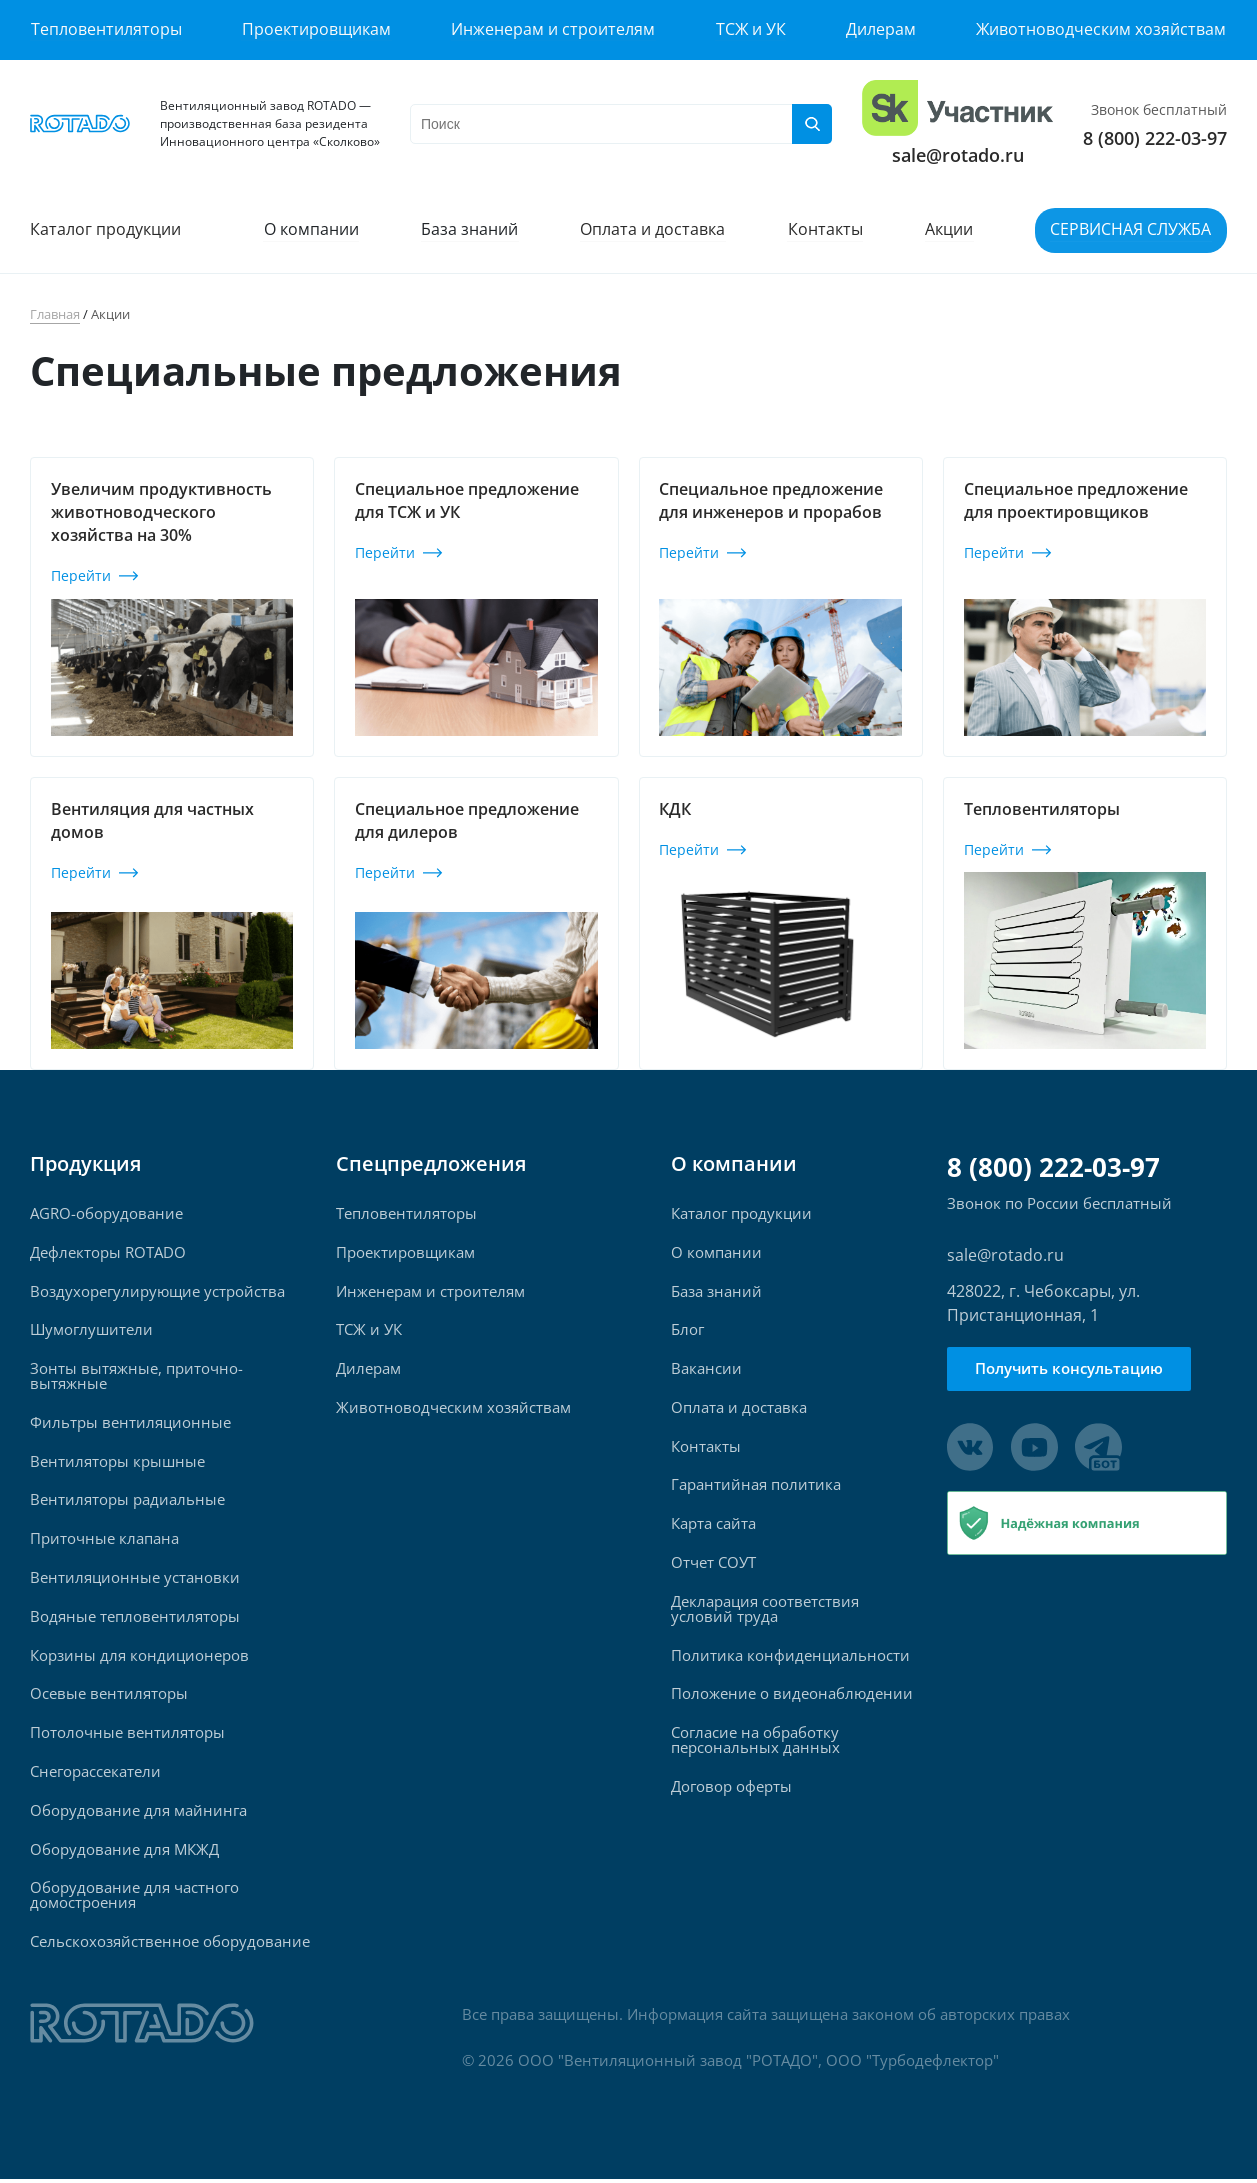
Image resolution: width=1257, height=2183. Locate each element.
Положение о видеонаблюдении (792, 1696)
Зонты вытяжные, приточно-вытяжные (136, 1377)
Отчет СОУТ (713, 1564)
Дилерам (881, 29)
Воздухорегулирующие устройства (157, 1291)
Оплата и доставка (653, 230)
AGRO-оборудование (106, 1213)
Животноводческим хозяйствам (1102, 29)
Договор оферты (731, 1789)
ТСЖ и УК (751, 29)
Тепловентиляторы (105, 29)
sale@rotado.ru (958, 155)
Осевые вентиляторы (109, 1696)
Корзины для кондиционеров (139, 1657)
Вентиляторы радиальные (127, 1501)
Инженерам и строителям (553, 29)
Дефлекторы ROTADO (108, 1252)
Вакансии (706, 1369)
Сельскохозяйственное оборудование (170, 1945)
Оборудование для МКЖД (124, 1852)
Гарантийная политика (756, 1486)
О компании (311, 230)
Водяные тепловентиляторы (135, 1618)
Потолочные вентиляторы (127, 1735)
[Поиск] (812, 124)
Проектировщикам (316, 29)
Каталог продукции (105, 230)
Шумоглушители (91, 1330)
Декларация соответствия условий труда (765, 1611)
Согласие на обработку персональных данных (755, 1743)
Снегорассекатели (95, 1774)
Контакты (825, 230)
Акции (950, 230)
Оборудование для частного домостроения (134, 1899)
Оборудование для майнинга (138, 1813)
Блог (687, 1330)
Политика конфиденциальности (790, 1657)
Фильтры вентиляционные (130, 1423)
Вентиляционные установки (135, 1579)
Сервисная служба (1131, 230)
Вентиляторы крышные (117, 1462)
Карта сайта (713, 1525)
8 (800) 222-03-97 (1155, 138)
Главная (55, 314)
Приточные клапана (104, 1540)
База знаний (470, 230)
